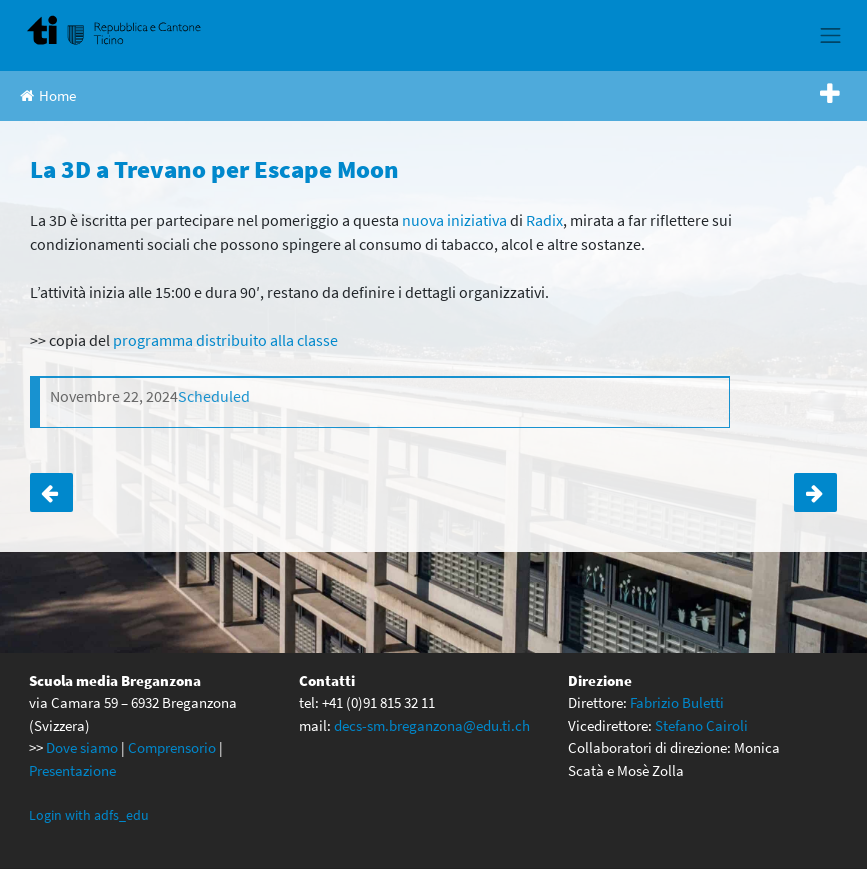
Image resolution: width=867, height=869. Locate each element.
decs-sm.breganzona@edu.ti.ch (432, 725)
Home (48, 95)
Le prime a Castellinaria (815, 492)
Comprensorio (172, 747)
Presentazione (72, 770)
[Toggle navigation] (831, 35)
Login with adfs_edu (89, 815)
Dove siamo (82, 747)
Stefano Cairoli (701, 725)
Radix (544, 220)
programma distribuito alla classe (225, 340)
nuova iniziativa (454, 220)
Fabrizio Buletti (677, 702)
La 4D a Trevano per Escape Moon (51, 492)
